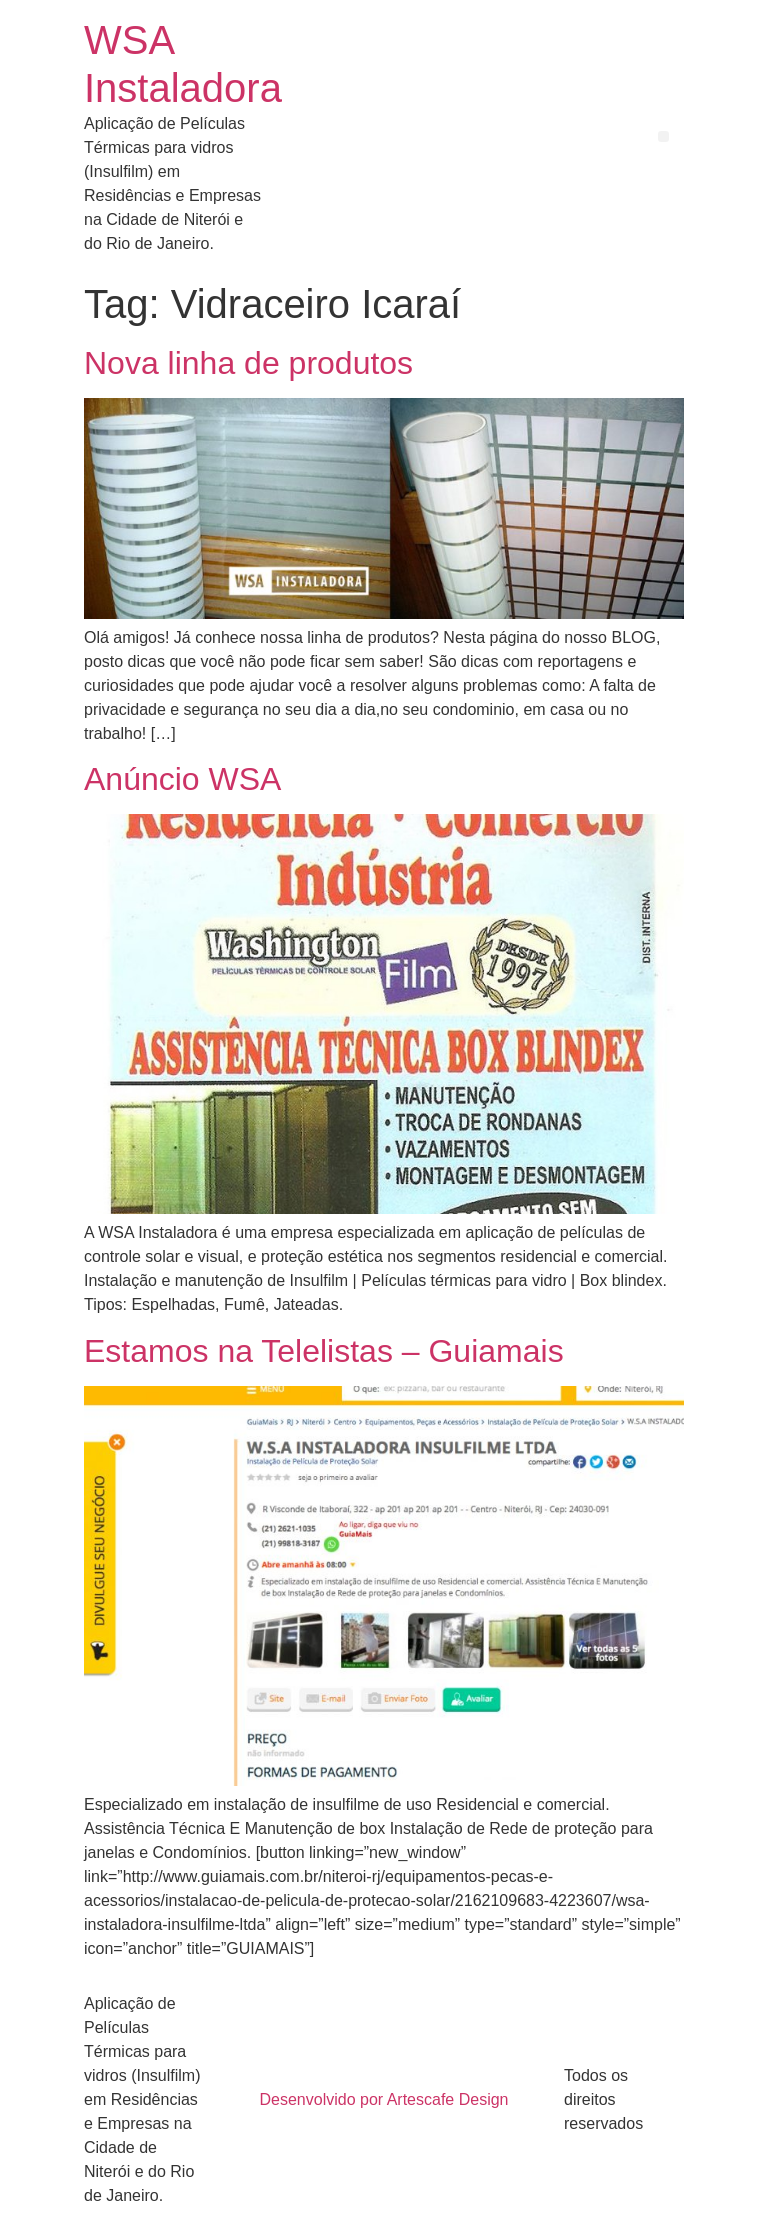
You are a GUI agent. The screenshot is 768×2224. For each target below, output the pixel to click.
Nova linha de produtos (248, 363)
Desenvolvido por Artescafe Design (383, 2099)
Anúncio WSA (182, 779)
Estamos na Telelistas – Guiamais (324, 1351)
